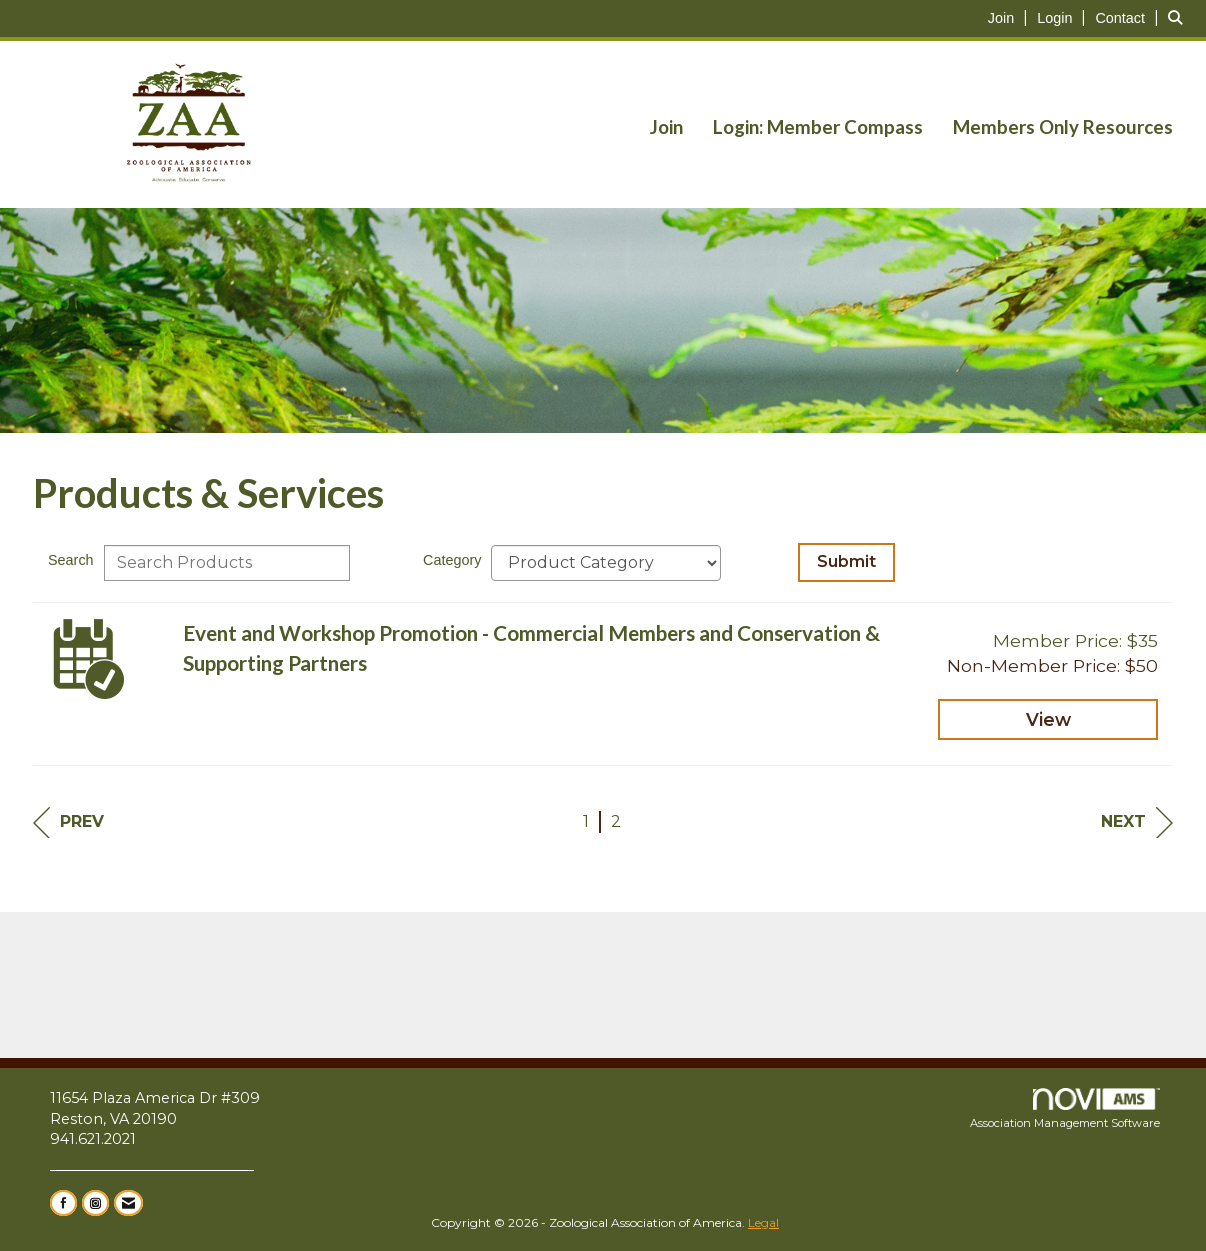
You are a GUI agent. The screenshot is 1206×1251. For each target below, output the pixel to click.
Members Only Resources (1063, 127)
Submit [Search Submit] (846, 561)
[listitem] (1010, 17)
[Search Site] (1179, 17)
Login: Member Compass (818, 127)
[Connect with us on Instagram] (95, 1203)
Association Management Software (1065, 1109)
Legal (763, 1222)
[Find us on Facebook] (63, 1203)
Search (71, 560)
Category (452, 560)
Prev (68, 822)
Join (666, 127)
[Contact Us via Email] (128, 1203)
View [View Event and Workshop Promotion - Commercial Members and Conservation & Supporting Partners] (1048, 719)
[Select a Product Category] (606, 563)
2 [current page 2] (616, 821)
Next (1137, 822)
